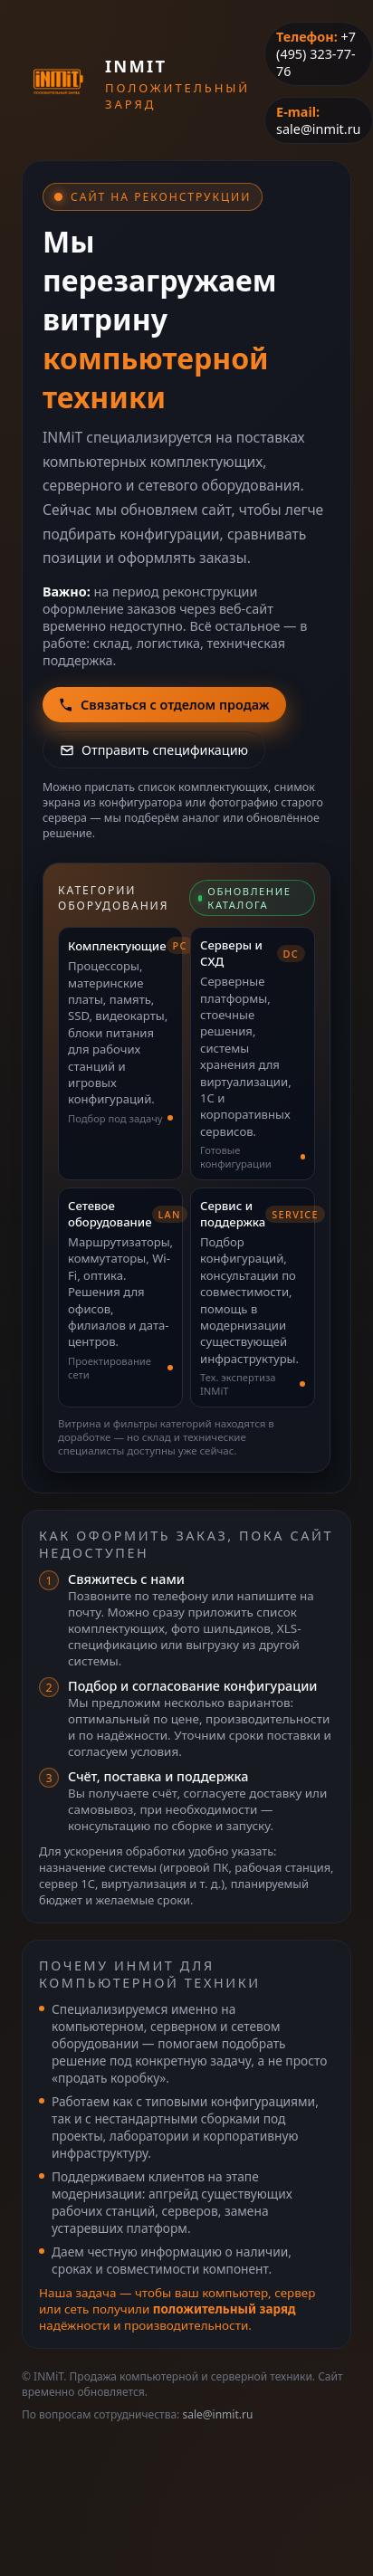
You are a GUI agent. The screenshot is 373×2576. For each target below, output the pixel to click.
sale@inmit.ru (318, 129)
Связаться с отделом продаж (164, 704)
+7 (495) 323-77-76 (316, 54)
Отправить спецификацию (154, 749)
